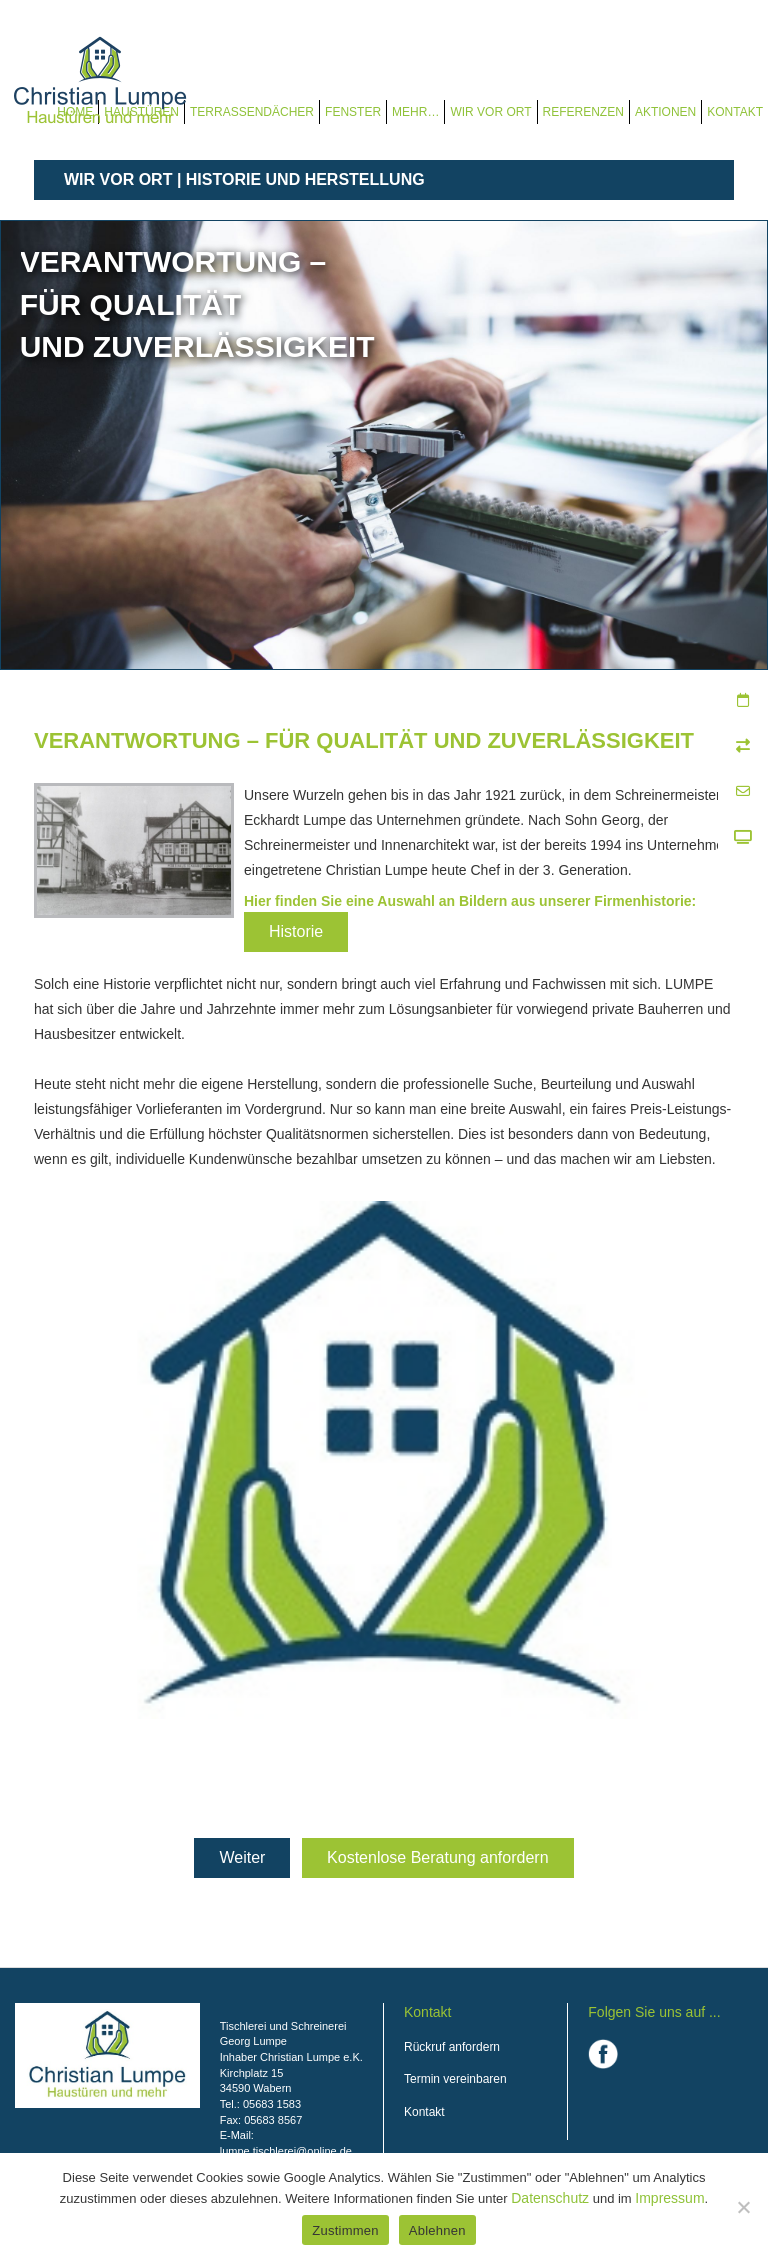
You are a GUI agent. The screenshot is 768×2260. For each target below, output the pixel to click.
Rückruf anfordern (452, 2047)
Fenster (353, 112)
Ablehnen (437, 2230)
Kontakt (735, 112)
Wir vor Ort (490, 112)
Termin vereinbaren (455, 2079)
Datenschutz (550, 2198)
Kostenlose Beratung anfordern (437, 1857)
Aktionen (665, 112)
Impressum (669, 2198)
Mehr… (415, 112)
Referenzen (583, 112)
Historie (296, 931)
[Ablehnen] (743, 2207)
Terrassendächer (252, 112)
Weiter (242, 1857)
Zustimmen (345, 2230)
